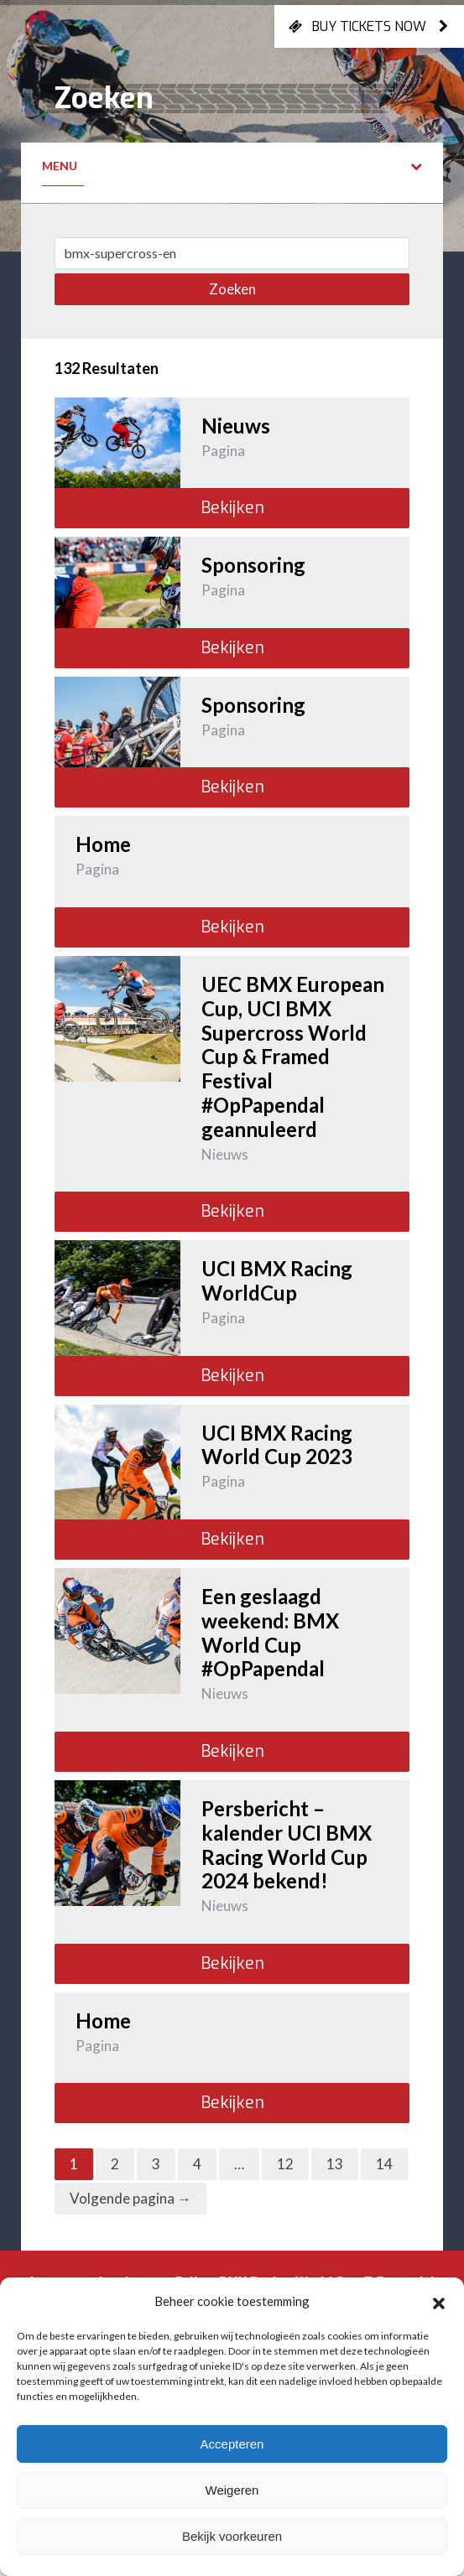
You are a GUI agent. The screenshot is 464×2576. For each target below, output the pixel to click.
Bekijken (232, 507)
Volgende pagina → (130, 2198)
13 (334, 2164)
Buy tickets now (369, 26)
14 (384, 2164)
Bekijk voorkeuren (232, 2536)
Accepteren (232, 2444)
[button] (438, 2301)
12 (285, 2164)
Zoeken (232, 289)
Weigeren (232, 2490)
